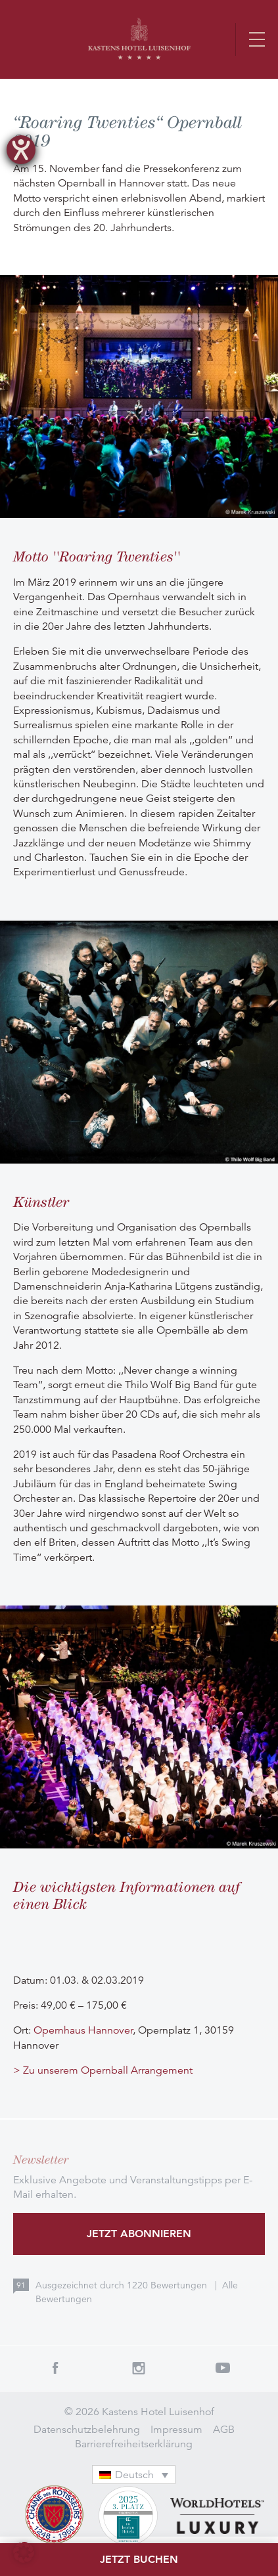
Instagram (139, 2367)
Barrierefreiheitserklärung (134, 2444)
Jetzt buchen (139, 2559)
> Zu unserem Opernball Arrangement (103, 2070)
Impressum (176, 2429)
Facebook (55, 2367)
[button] (23, 2552)
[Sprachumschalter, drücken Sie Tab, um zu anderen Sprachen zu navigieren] (134, 2474)
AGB (224, 2429)
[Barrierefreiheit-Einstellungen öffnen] (21, 149)
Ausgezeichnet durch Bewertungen (122, 2285)
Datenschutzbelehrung (87, 2429)
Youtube (223, 2367)
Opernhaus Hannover (83, 2030)
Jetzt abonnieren (139, 2233)
